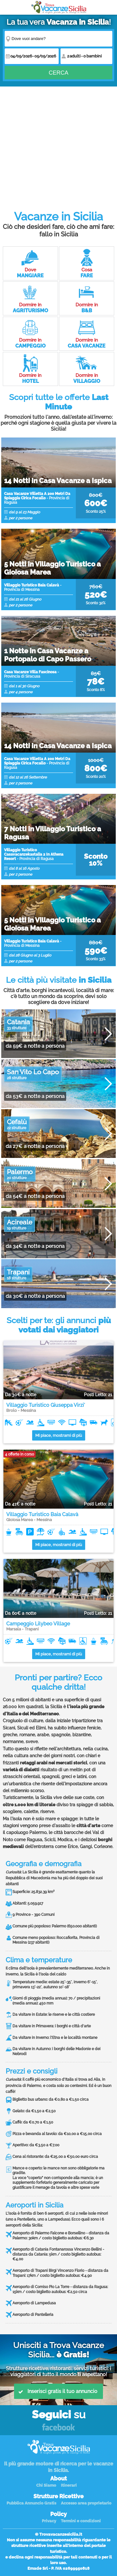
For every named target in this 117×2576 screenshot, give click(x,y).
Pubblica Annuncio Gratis (31, 2503)
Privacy (49, 2521)
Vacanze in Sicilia (58, 7)
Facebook (58, 2427)
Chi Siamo (46, 2485)
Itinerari (69, 2485)
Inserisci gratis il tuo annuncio (58, 2391)
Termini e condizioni (81, 2521)
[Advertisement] (58, 145)
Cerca (58, 73)
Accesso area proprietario (86, 2503)
